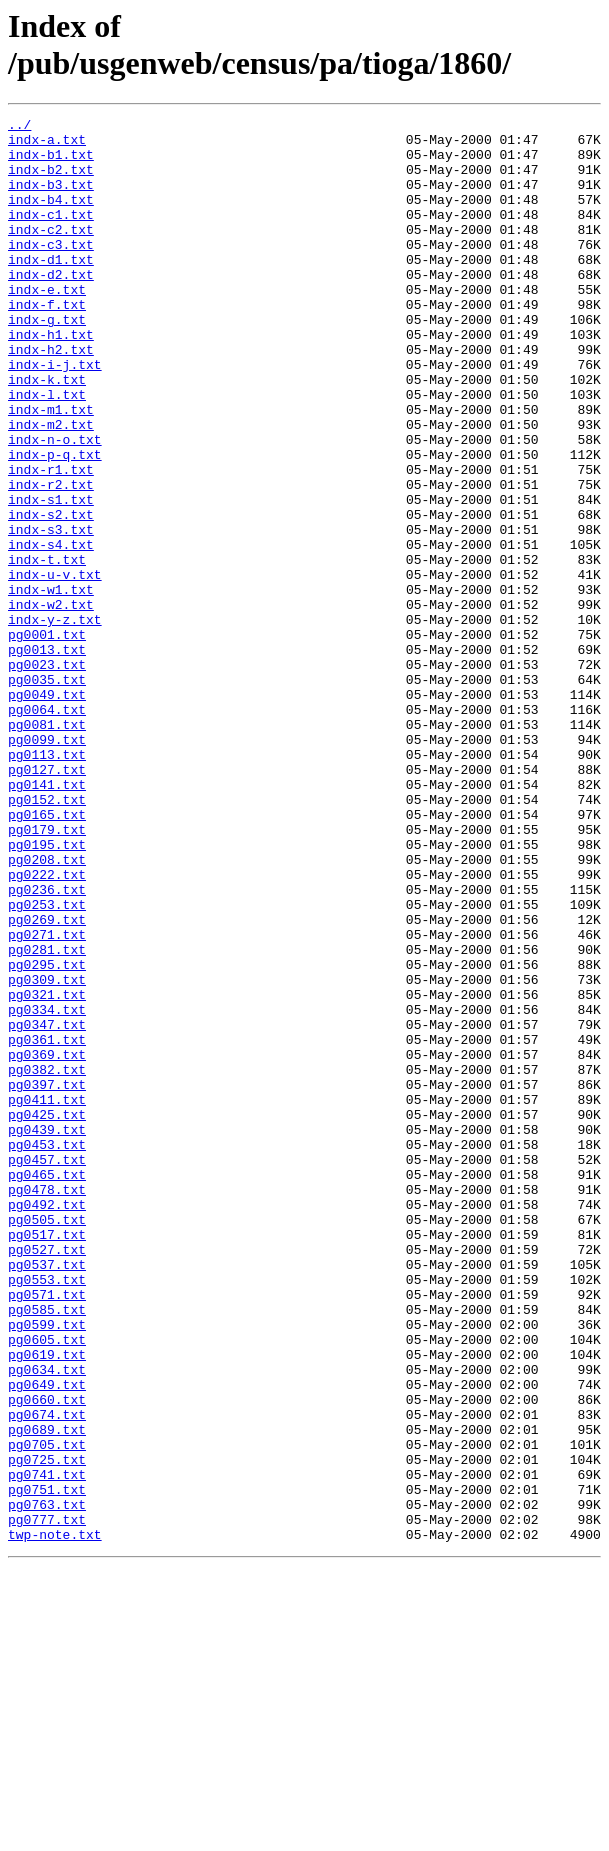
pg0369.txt (47, 1243)
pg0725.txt (47, 1729)
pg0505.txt (47, 1441)
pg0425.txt (47, 1315)
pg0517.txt (47, 1459)
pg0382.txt (47, 1261)
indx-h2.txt (51, 397)
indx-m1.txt (51, 469)
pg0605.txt (47, 1585)
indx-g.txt (47, 361)
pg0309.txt (47, 1153)
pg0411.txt (47, 1297)
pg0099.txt (47, 865)
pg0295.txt (47, 1135)
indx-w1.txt (51, 685)
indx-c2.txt (51, 253)
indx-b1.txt (51, 163)
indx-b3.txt (51, 199)
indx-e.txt (47, 325)
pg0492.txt (47, 1423)
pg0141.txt (47, 919)
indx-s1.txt (51, 577)
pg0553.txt (47, 1513)
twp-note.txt (55, 1819)
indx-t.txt (47, 649)
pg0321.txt (47, 1171)
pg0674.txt (47, 1675)
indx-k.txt (47, 433)
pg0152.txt (47, 937)
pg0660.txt (47, 1657)
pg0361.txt (47, 1225)
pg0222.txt (47, 1027)
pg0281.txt (47, 1117)
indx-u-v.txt (55, 667)
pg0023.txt (47, 775)
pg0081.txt (47, 847)
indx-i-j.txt (55, 415)
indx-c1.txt (51, 235)
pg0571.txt (47, 1531)
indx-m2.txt (51, 487)
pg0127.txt (47, 901)
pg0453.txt (47, 1351)
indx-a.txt (47, 145)
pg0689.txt (47, 1693)
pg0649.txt (47, 1639)
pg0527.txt (47, 1477)
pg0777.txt (47, 1801)
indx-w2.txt (51, 703)
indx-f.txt (47, 343)
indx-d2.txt (51, 307)
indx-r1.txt (51, 541)
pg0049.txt (47, 811)
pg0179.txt (47, 973)
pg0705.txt (47, 1711)
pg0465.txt (47, 1387)
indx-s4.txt (51, 631)
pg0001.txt (47, 739)
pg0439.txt (47, 1333)
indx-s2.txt (51, 595)
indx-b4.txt (51, 217)
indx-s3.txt (51, 613)
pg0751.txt (47, 1765)
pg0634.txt (47, 1621)
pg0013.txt (47, 757)
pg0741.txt (47, 1747)
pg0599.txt (47, 1567)
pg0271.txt (47, 1099)
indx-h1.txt (51, 379)
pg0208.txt (47, 1009)
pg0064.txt (47, 829)
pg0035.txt (47, 793)
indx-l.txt (47, 451)
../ (19, 127)
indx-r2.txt (51, 559)
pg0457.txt (47, 1369)
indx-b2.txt (51, 181)
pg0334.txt (47, 1189)
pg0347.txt (47, 1207)
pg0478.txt (47, 1405)
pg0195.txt (47, 991)
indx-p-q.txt (55, 523)
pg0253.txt (47, 1063)
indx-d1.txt (51, 289)
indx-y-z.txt (55, 721)
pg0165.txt (47, 955)
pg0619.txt (47, 1603)
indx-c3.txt (51, 271)
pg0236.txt (47, 1045)
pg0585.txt (47, 1549)
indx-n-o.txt (55, 505)
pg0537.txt (47, 1495)
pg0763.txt (47, 1783)
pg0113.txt (47, 883)
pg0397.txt (47, 1279)
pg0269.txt (47, 1081)
